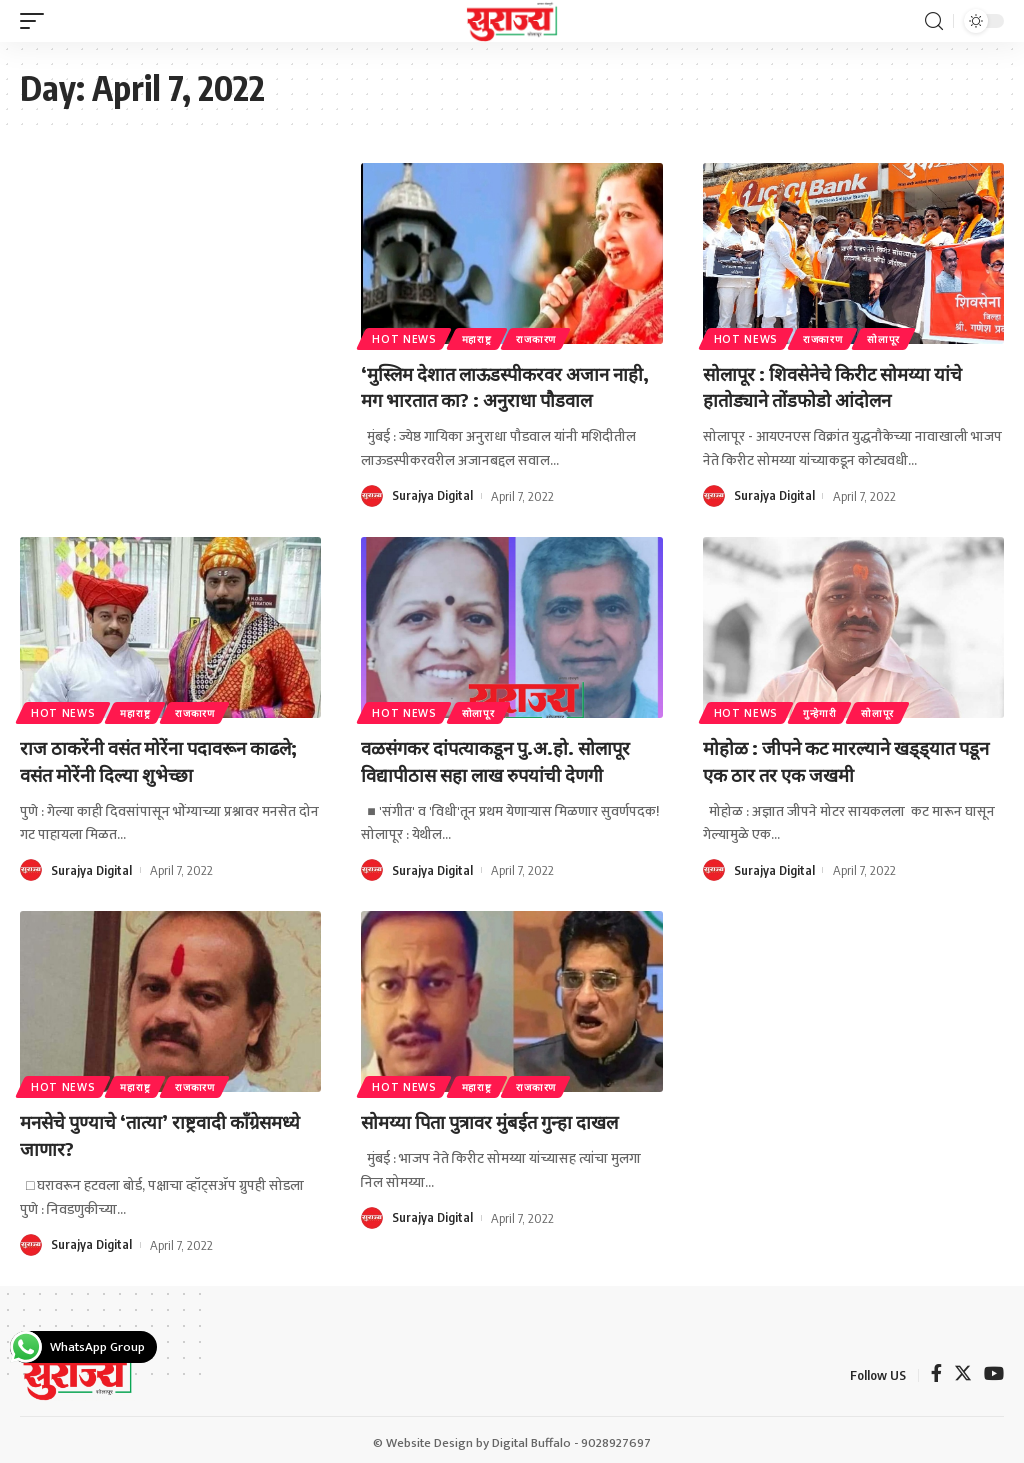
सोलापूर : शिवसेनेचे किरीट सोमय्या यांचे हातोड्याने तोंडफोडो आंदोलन (842, 385)
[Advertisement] (170, 296)
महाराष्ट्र (480, 338)
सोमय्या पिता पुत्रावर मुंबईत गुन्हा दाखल (499, 1116)
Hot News (405, 338)
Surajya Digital (433, 494)
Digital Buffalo (531, 1437)
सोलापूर (889, 338)
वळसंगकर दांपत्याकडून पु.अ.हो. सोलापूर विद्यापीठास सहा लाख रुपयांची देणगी (506, 757)
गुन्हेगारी (823, 710)
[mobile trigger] (37, 21)
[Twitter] (963, 1370)
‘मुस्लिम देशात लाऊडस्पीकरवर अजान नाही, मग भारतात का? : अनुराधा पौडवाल (504, 385)
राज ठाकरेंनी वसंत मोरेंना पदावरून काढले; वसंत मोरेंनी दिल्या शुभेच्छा (168, 757)
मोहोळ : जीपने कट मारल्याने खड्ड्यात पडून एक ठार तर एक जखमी (837, 757)
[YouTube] (994, 1370)
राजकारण (542, 338)
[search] (934, 21)
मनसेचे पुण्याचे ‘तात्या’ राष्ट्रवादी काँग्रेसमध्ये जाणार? (130, 1129)
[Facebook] (936, 1370)
